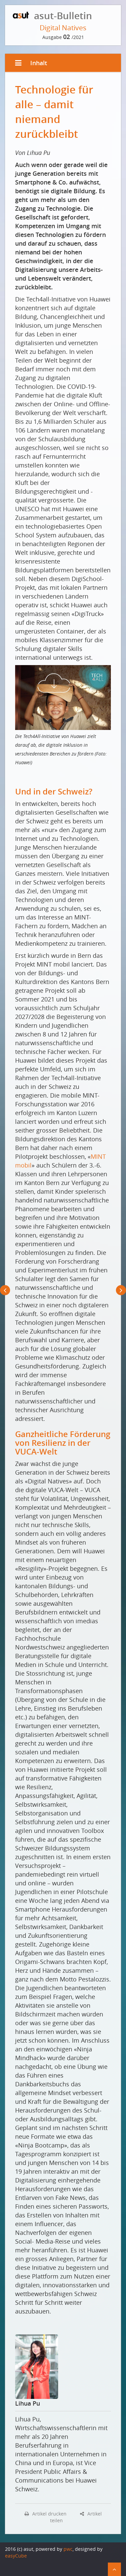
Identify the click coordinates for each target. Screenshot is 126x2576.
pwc (68, 2549)
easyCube (16, 2555)
